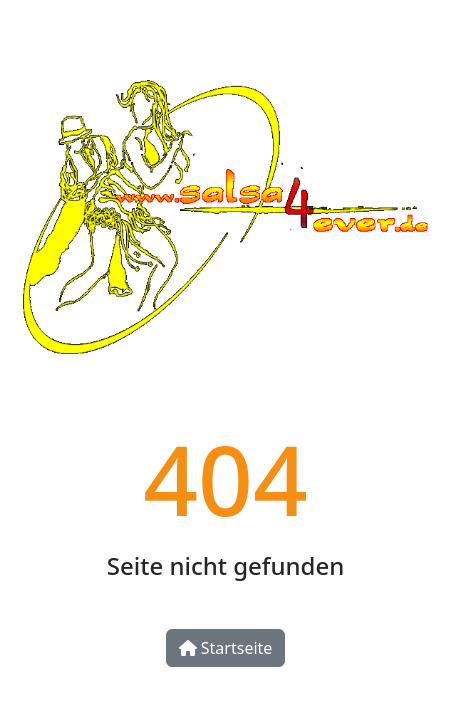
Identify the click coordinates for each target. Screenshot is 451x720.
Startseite (226, 648)
